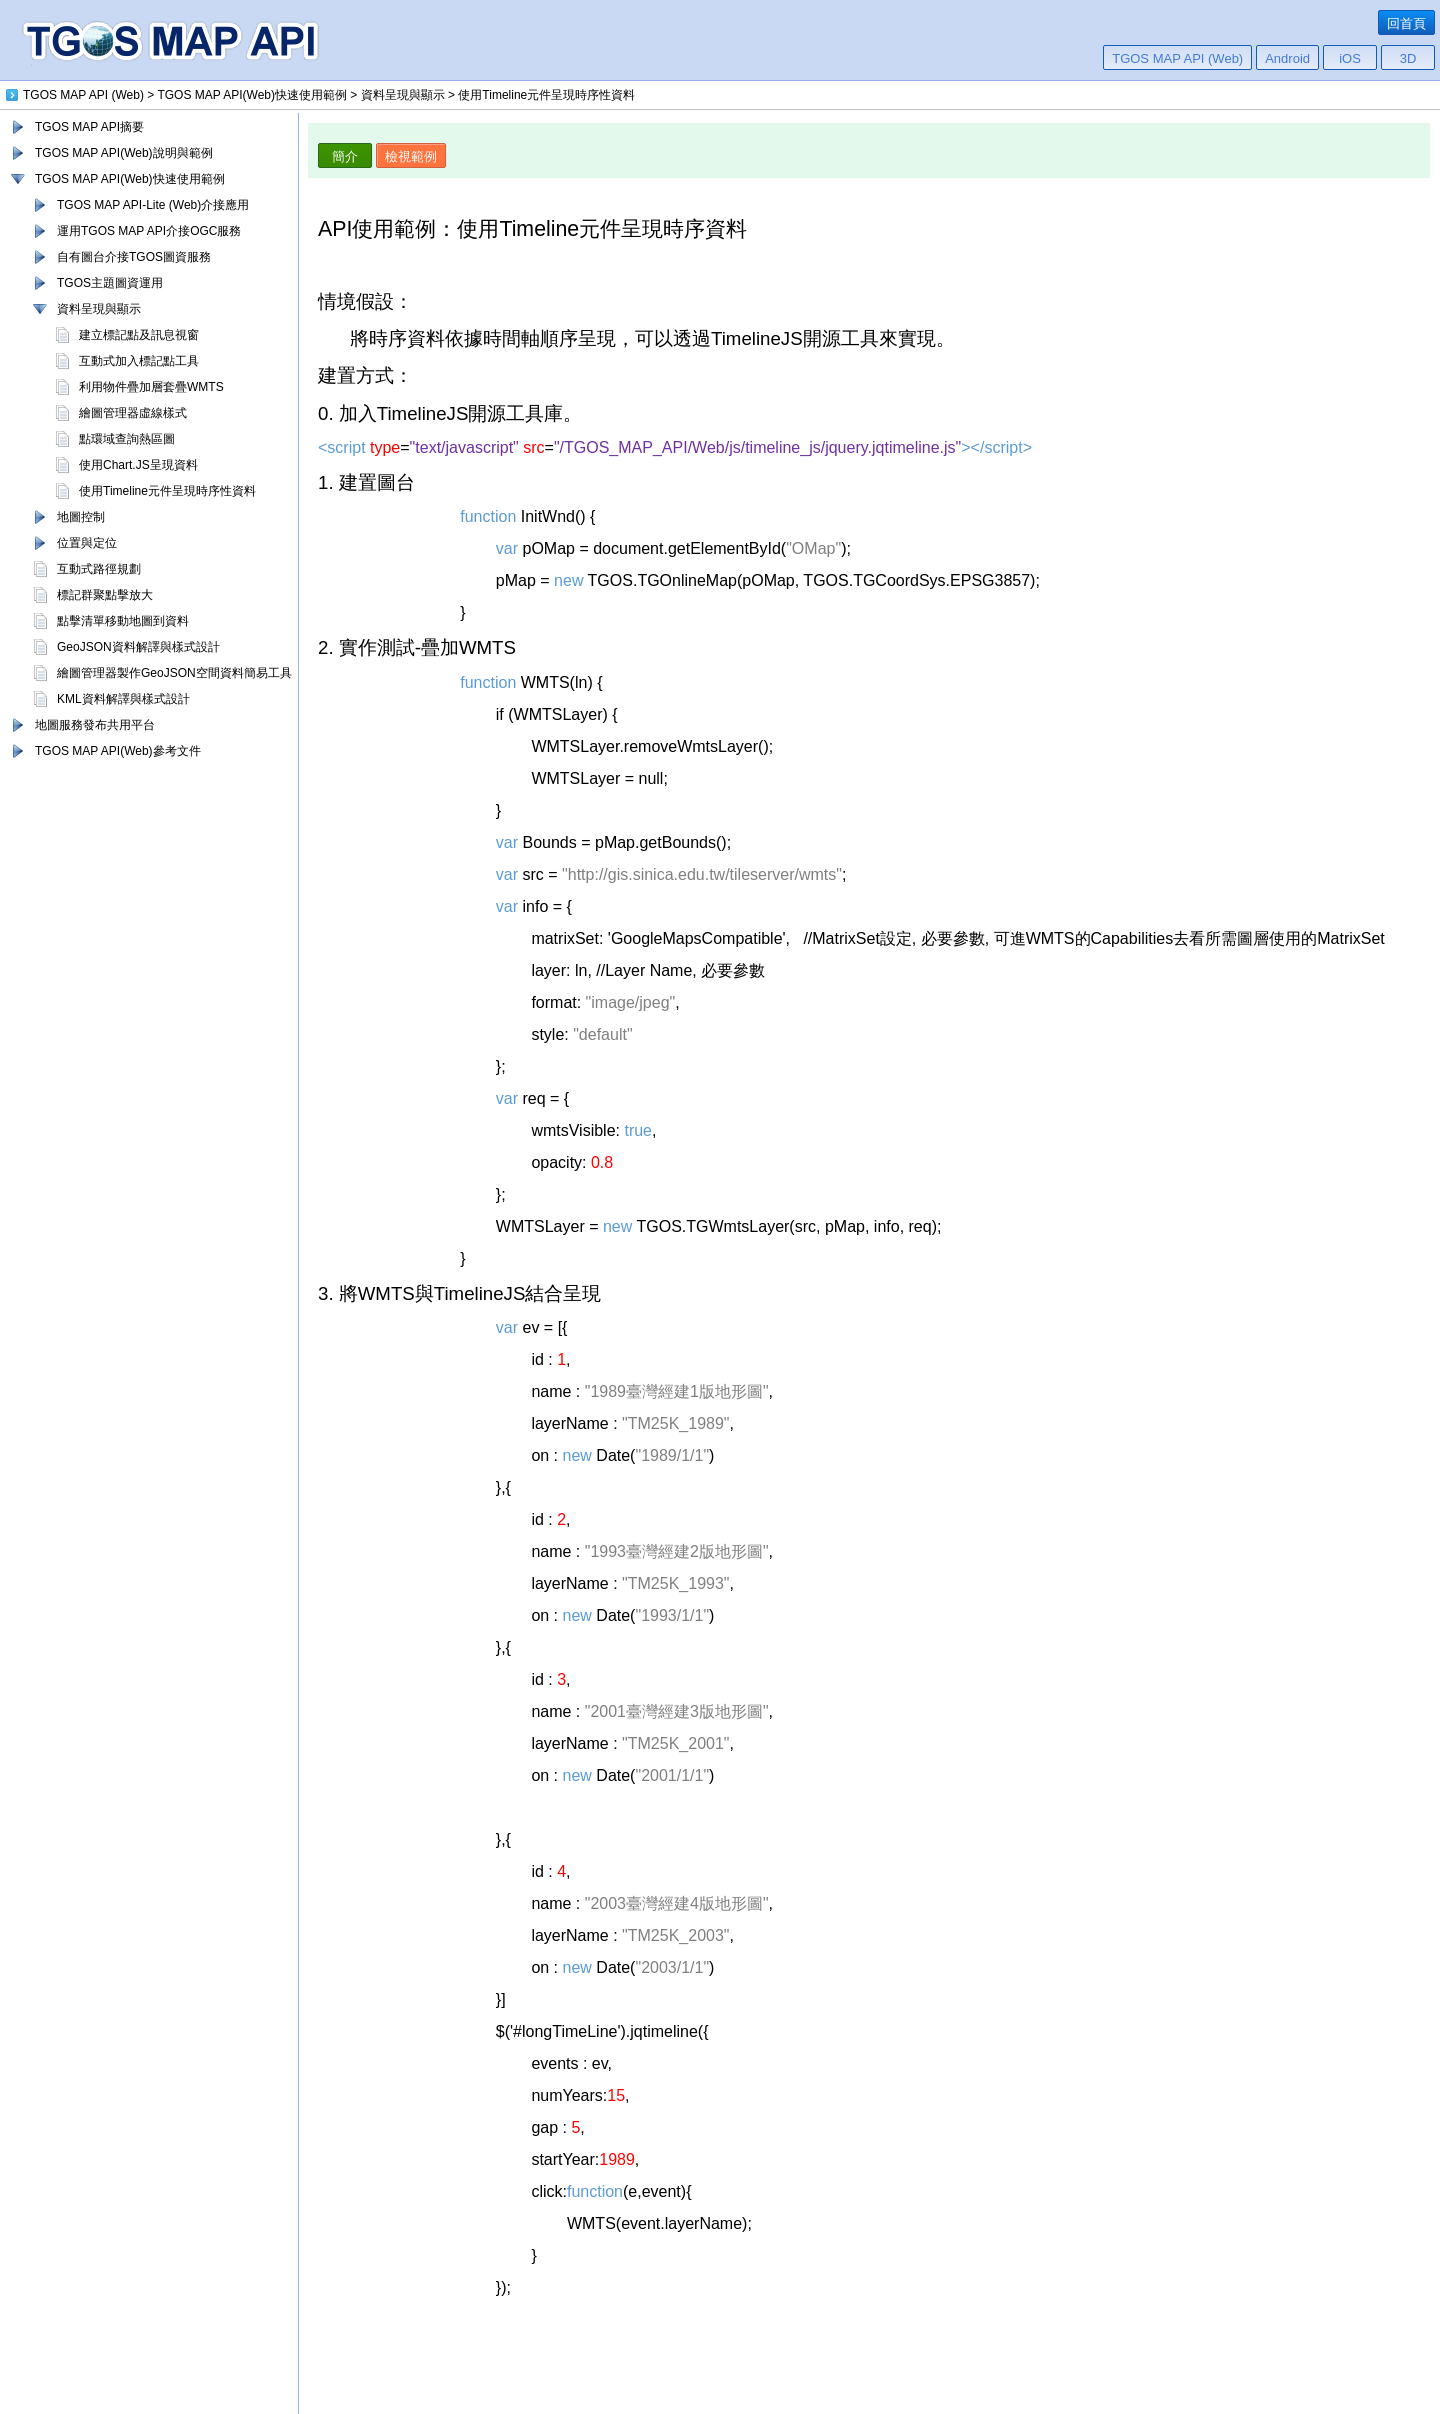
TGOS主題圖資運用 (110, 283)
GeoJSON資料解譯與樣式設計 (138, 647)
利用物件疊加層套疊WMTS (151, 387)
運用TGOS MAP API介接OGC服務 (149, 231)
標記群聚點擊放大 (105, 595)
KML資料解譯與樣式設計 (123, 699)
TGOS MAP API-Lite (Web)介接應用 (153, 205)
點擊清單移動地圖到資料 (123, 621)
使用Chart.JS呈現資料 (138, 465)
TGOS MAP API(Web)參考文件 (118, 751)
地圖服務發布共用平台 (95, 725)
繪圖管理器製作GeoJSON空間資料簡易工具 (174, 673)
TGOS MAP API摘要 (89, 127)
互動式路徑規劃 (99, 569)
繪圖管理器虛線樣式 (133, 413)
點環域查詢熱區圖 (127, 439)
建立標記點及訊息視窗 (139, 335)
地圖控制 (81, 517)
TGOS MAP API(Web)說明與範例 (124, 153)
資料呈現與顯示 (99, 309)
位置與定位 (87, 543)
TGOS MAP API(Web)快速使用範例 (130, 179)
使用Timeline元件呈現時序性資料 (167, 491)
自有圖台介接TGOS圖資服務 (134, 257)
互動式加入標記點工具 (139, 361)
